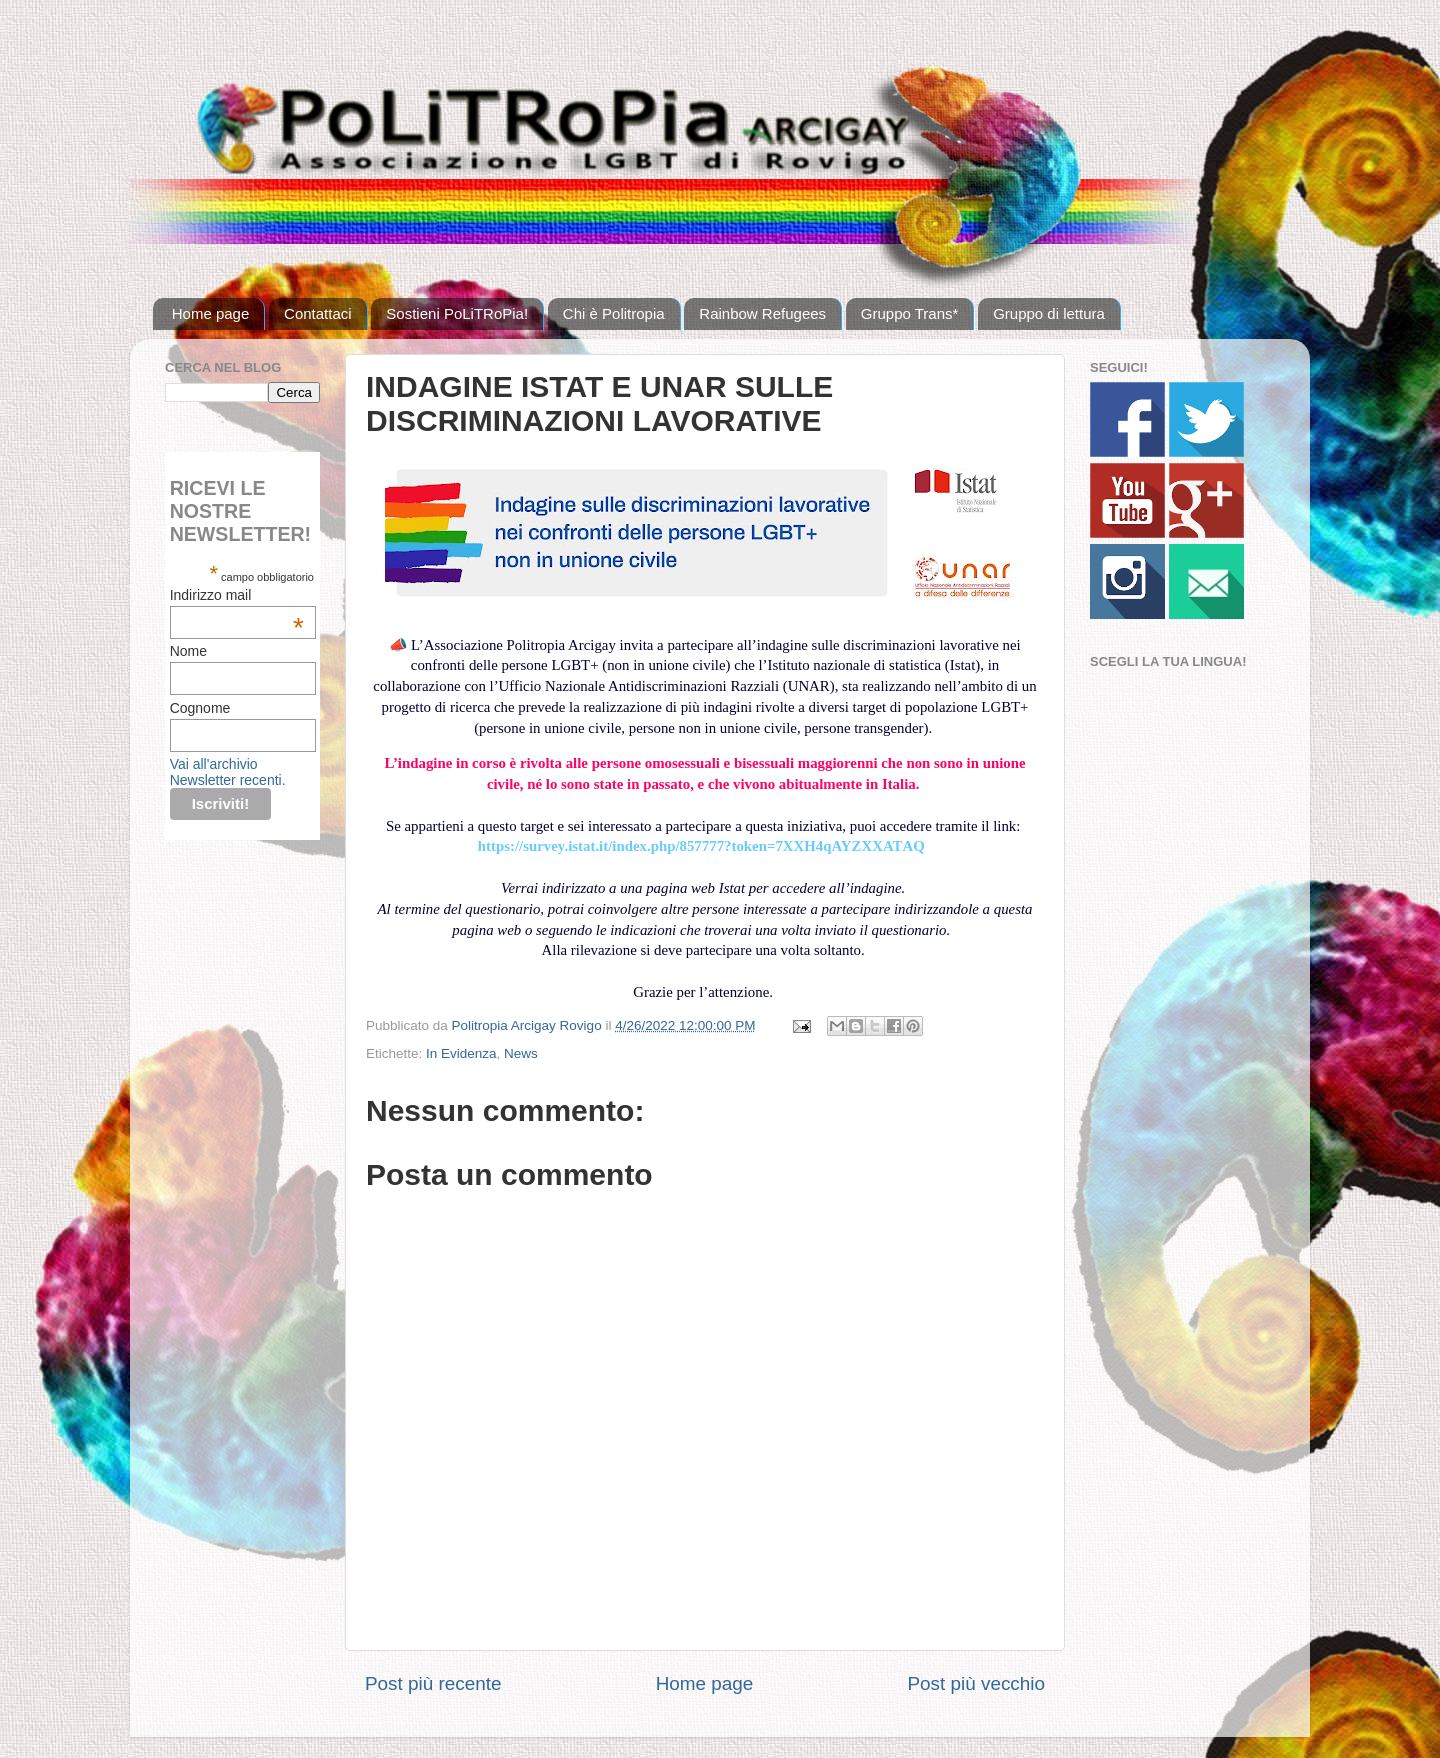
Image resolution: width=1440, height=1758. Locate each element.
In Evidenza (461, 1053)
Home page (211, 313)
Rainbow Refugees (762, 313)
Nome (188, 651)
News (521, 1053)
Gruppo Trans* (910, 313)
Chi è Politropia (614, 313)
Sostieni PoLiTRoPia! (457, 313)
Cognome (200, 708)
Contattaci (318, 313)
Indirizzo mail (237, 595)
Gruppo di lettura (1049, 313)
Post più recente (433, 1683)
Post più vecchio (976, 1683)
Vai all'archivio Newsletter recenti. (228, 772)
